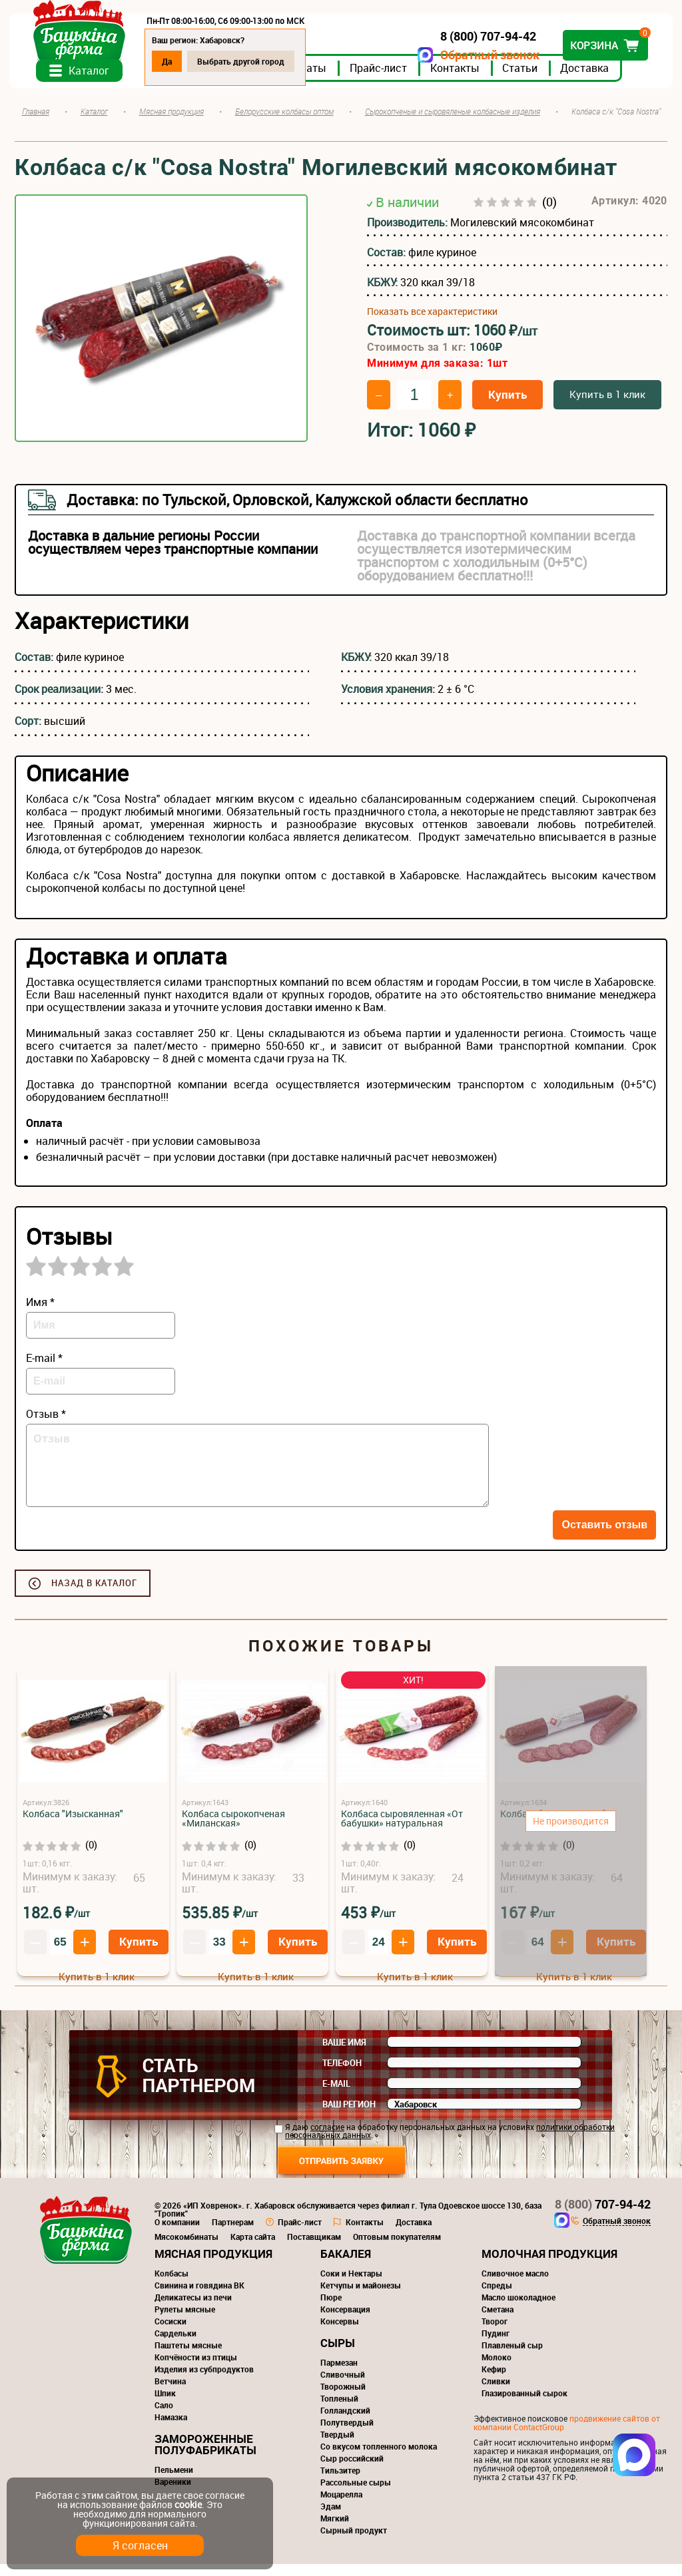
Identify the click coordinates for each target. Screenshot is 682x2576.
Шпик (165, 2405)
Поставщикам (314, 2248)
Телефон (342, 2075)
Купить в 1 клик (607, 406)
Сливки (496, 2393)
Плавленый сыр (512, 2357)
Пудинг (496, 2345)
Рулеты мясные (185, 2321)
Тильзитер (340, 2482)
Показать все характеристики (432, 322)
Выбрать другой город (246, 61)
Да (172, 61)
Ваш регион (349, 2116)
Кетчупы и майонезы (360, 2297)
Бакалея (345, 2265)
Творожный (343, 2398)
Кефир (494, 2381)
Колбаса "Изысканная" (73, 1825)
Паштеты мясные (188, 2357)
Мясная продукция (213, 2265)
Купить (507, 406)
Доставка (589, 79)
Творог (495, 2333)
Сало (164, 2417)
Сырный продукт (353, 2542)
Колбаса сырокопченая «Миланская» (233, 1830)
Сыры (337, 2354)
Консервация (345, 2321)
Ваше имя (344, 2054)
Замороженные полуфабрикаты (205, 2456)
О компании (177, 2234)
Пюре (331, 2309)
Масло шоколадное (518, 2309)
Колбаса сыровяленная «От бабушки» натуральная (402, 1830)
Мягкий (334, 2530)
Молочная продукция (549, 2265)
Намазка (171, 2429)
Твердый (337, 2446)
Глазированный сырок (524, 2405)
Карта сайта (252, 2248)
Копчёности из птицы (196, 2369)
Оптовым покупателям (397, 2248)
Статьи (525, 79)
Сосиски (170, 2333)
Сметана (497, 2321)
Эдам (330, 2518)
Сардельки (175, 2345)
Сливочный (342, 2386)
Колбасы (171, 2285)
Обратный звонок (484, 55)
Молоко (497, 2369)
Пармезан (339, 2374)
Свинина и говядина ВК (199, 2297)
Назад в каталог (94, 1595)
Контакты (460, 79)
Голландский (345, 2422)
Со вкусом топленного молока (378, 2458)
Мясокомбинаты (186, 2248)
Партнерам (233, 2234)
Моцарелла (341, 2506)
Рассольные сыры (355, 2494)
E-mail (336, 2095)
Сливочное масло (515, 2285)
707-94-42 (603, 2216)
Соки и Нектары (351, 2285)
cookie (188, 2504)
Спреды (497, 2297)
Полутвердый (347, 2434)
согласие (327, 2138)
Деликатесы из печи (193, 2309)
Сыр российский (352, 2470)
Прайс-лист (383, 79)
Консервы (339, 2333)
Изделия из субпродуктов (204, 2381)
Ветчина (170, 2393)
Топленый (339, 2410)
